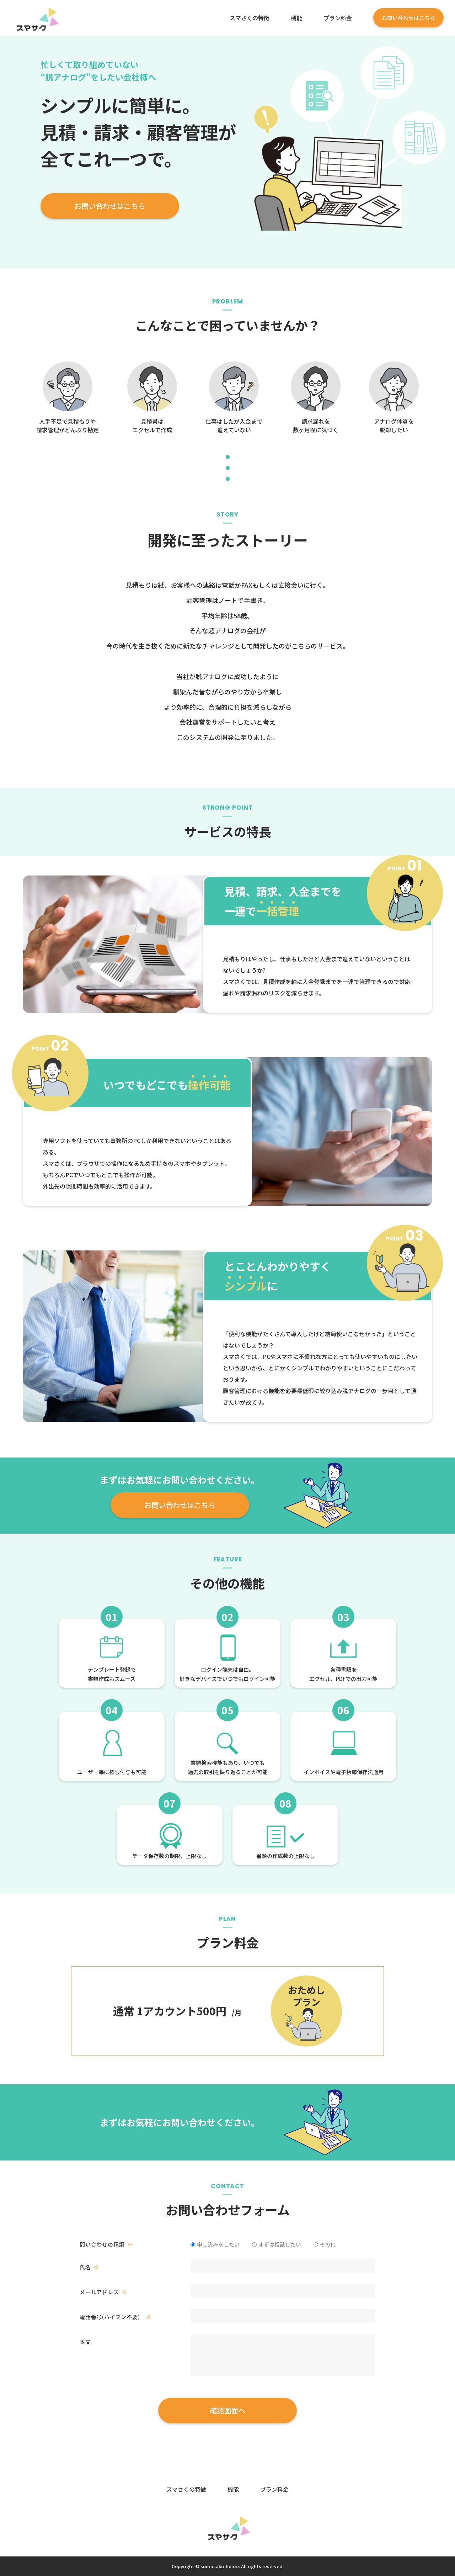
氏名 (89, 2267)
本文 (85, 2341)
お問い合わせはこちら (408, 17)
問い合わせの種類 (106, 2244)
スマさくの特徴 (249, 18)
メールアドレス (103, 2292)
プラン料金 (337, 18)
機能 (296, 18)
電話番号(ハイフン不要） (115, 2317)
